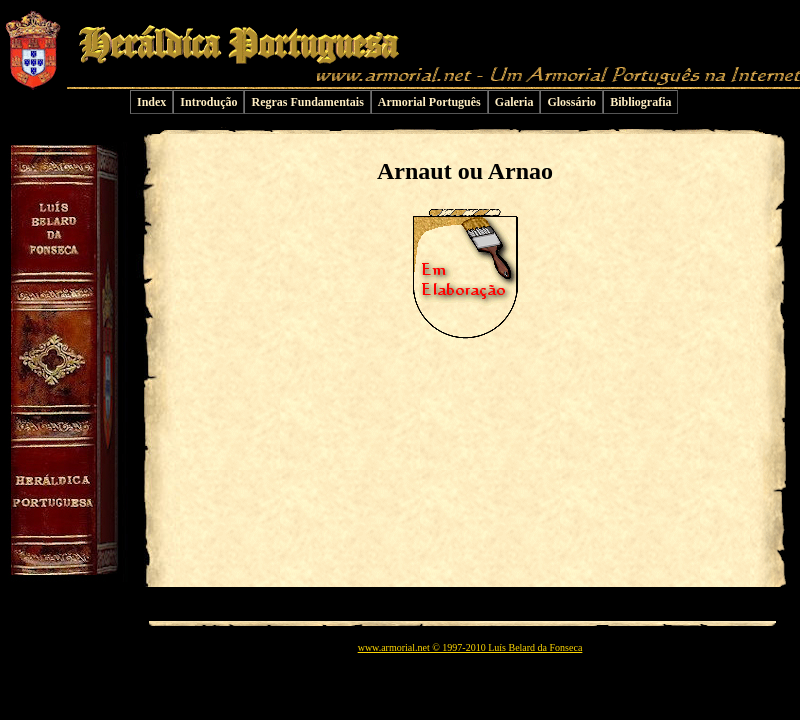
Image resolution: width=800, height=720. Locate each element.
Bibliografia (640, 102)
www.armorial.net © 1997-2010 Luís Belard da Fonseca (470, 647)
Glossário (571, 102)
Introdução (208, 102)
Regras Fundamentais (307, 102)
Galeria (514, 102)
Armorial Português (429, 102)
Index (151, 102)
